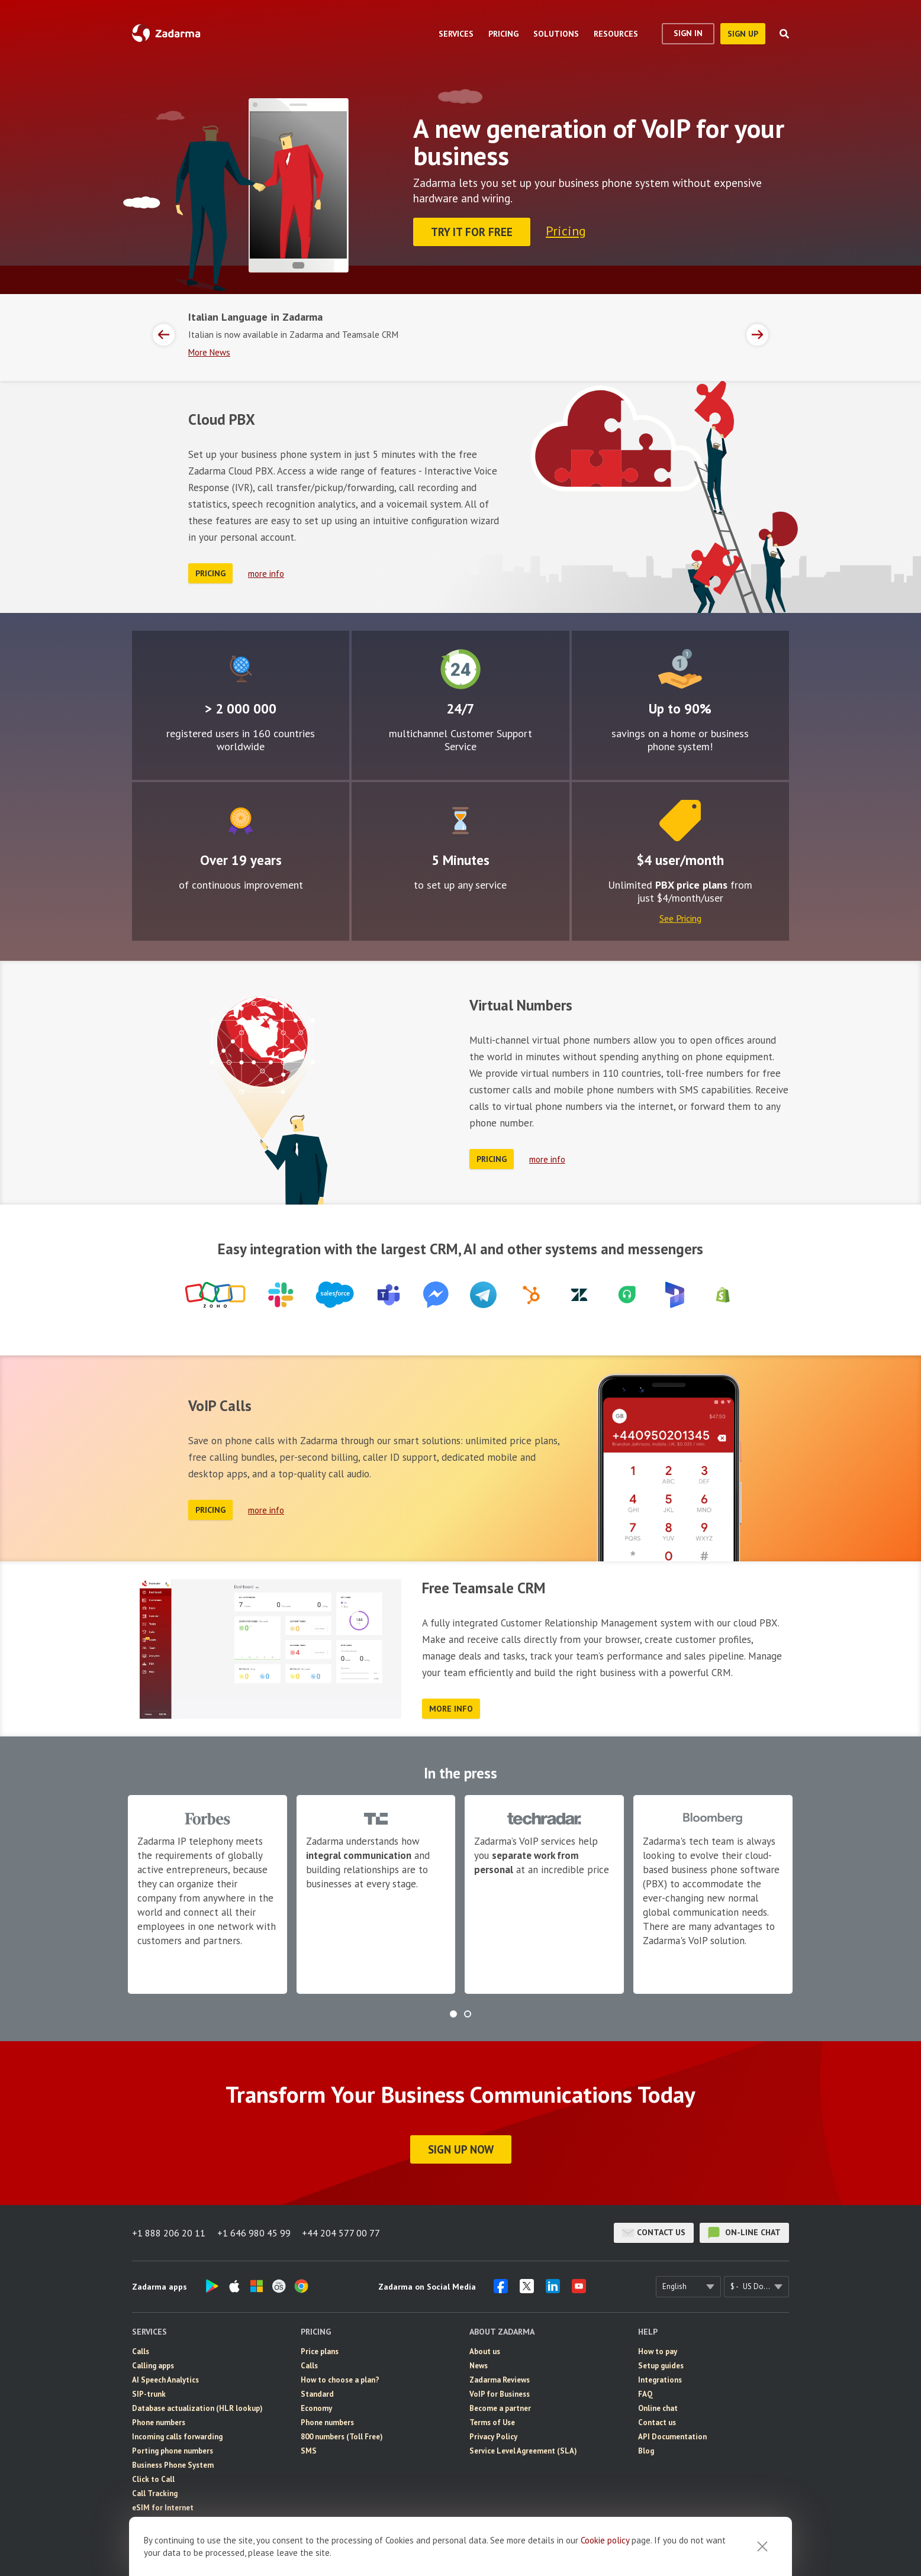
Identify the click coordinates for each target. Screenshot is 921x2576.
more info (266, 573)
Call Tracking (155, 2493)
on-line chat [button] (744, 2232)
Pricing (566, 230)
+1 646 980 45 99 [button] (254, 2232)
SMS (309, 2450)
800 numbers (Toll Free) (342, 2436)
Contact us (653, 2232)
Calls (140, 2351)
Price (680, 820)
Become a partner (500, 2408)
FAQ (645, 2393)
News (478, 2365)
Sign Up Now (461, 2149)
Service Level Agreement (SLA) (523, 2450)
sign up (742, 33)
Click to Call (153, 2479)
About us (484, 2351)
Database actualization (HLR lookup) (197, 2408)
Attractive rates (680, 668)
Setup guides (661, 2365)
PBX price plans (691, 884)
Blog (646, 2450)
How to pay (657, 2351)
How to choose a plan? (340, 2379)
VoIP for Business (499, 2393)
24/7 (460, 668)
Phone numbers (158, 2422)
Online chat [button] (658, 2408)
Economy (316, 2408)
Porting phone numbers (172, 2450)
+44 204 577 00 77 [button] (341, 2232)
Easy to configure (460, 820)
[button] (453, 2013)
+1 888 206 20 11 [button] (168, 2232)
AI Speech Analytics (165, 2379)
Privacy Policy (493, 2436)
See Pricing (680, 917)
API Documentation (672, 2436)
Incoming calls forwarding (177, 2436)
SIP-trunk (149, 2393)
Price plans (320, 2351)
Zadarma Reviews (499, 2379)
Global (241, 668)
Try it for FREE (472, 232)
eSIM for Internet (163, 2507)
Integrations (660, 2379)
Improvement (240, 820)
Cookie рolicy (605, 2540)
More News (209, 351)
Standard (317, 2393)
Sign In (688, 33)
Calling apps (153, 2365)
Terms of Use (492, 2422)
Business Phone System (173, 2464)
